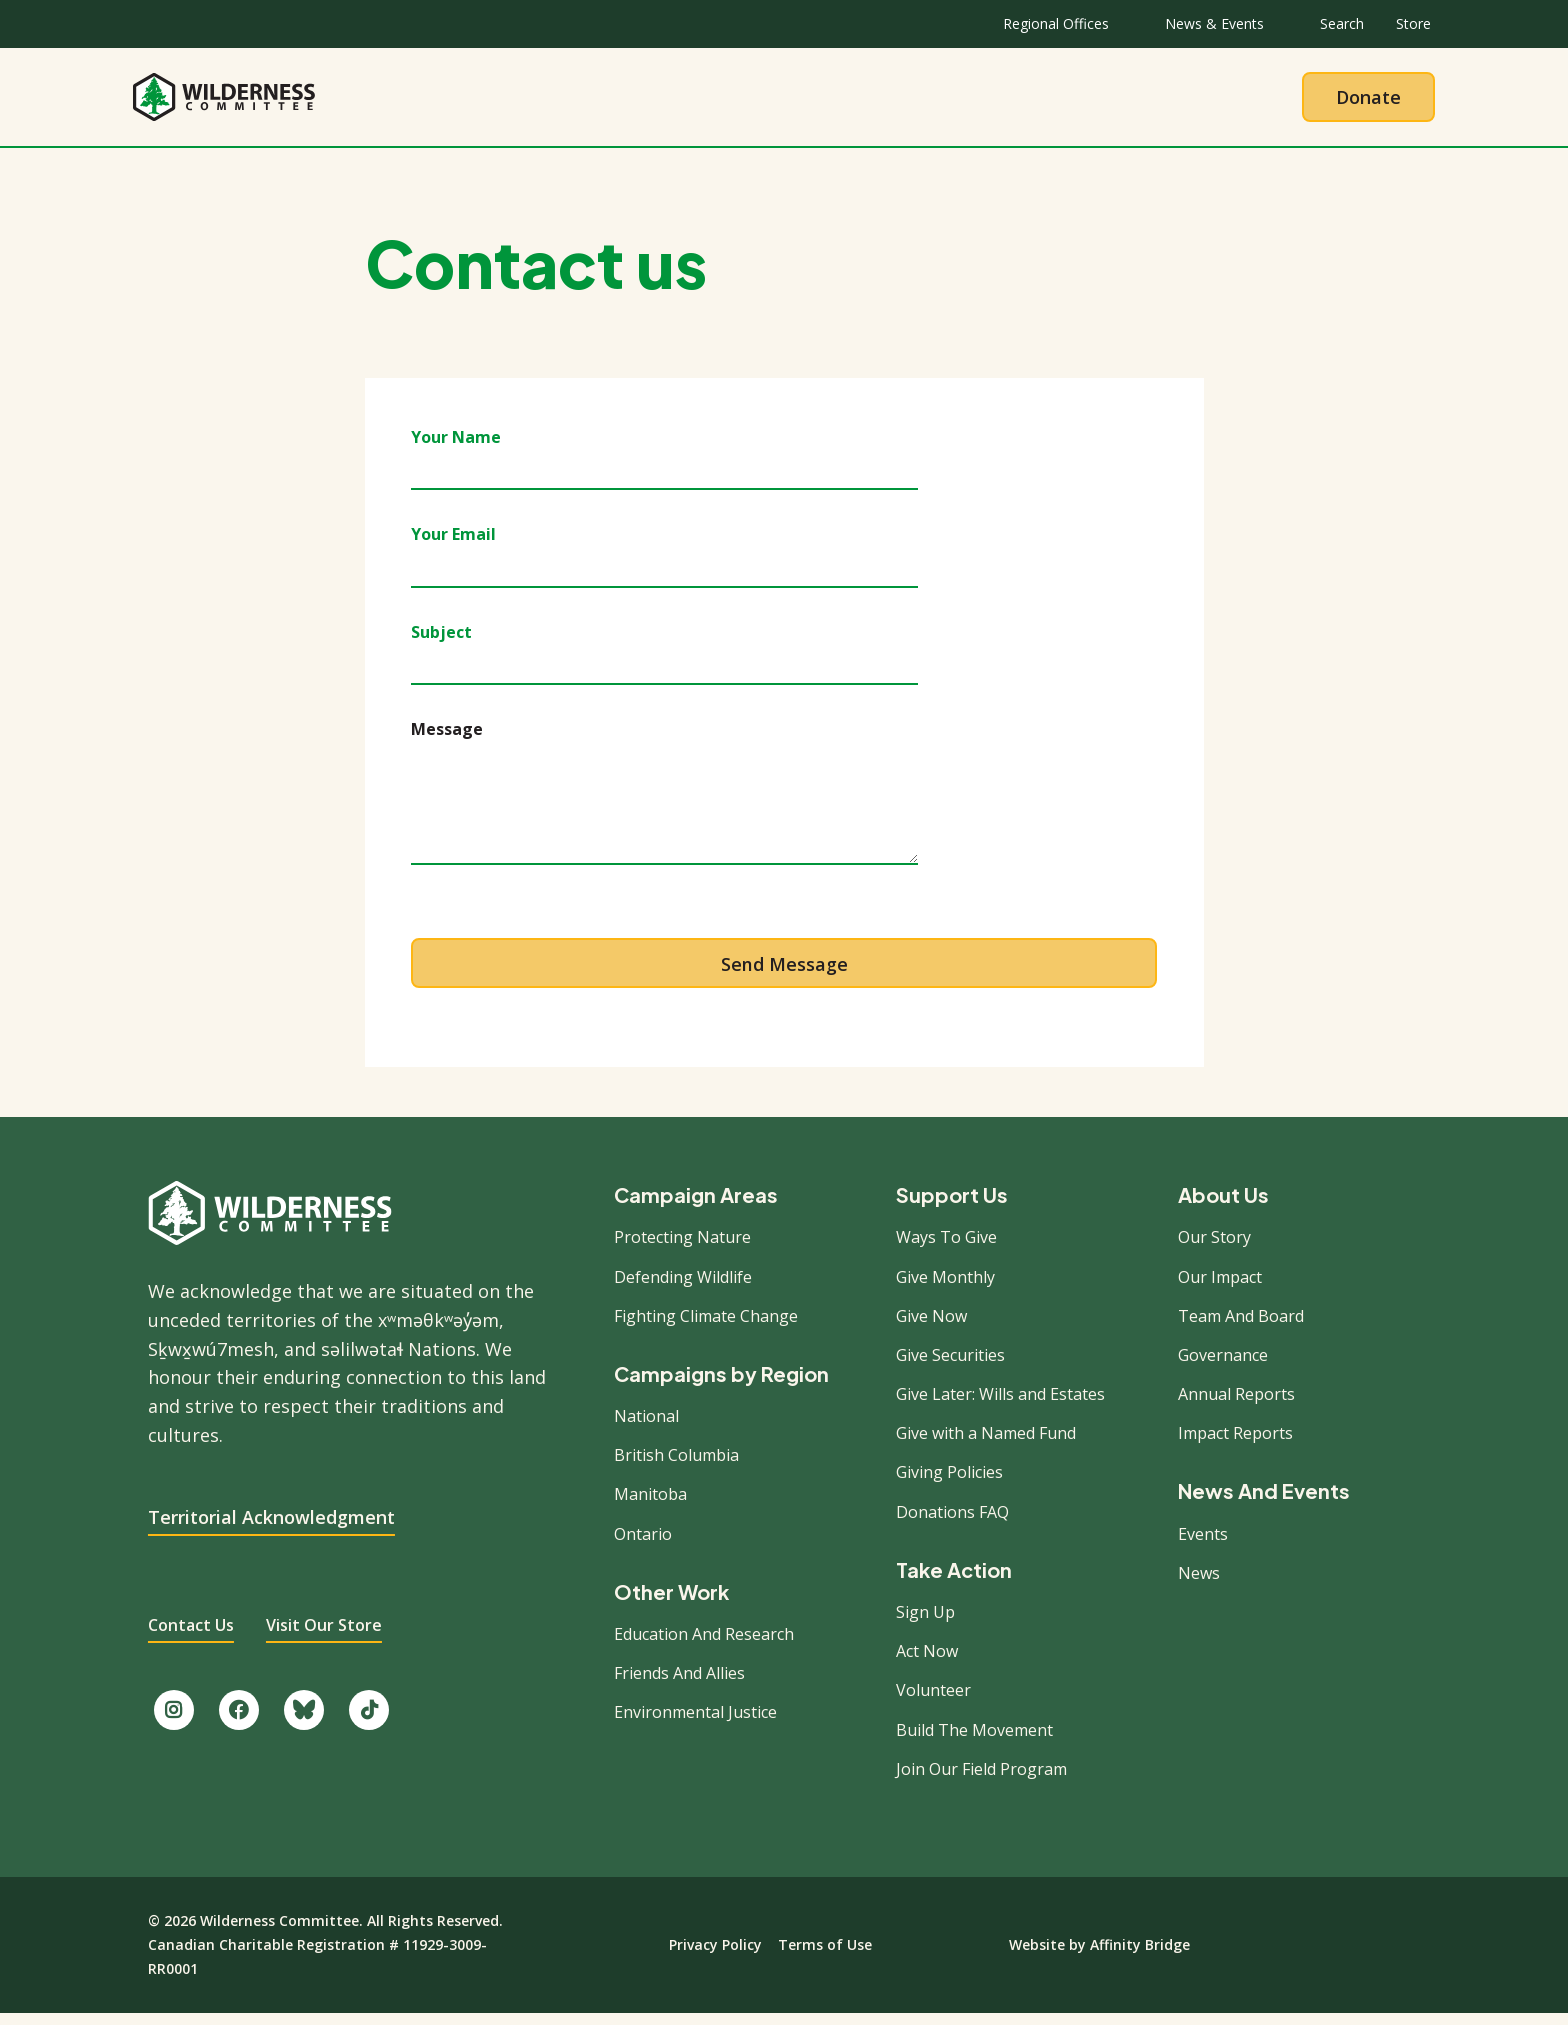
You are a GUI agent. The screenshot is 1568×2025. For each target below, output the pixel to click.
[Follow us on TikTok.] (369, 1721)
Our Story (1214, 1248)
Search (1342, 23)
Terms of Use (825, 1955)
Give (978, 102)
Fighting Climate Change (706, 1327)
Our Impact (1220, 1287)
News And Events (1264, 1502)
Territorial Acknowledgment (271, 1527)
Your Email (453, 545)
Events (1203, 1544)
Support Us (952, 1206)
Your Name (456, 448)
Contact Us (191, 1636)
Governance (1223, 1366)
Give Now (931, 1327)
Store (1413, 23)
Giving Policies (949, 1483)
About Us (611, 102)
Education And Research (704, 1645)
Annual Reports (1236, 1405)
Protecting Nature (682, 1248)
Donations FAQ (952, 1522)
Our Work (733, 102)
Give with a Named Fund (986, 1444)
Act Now (927, 1662)
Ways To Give (946, 1248)
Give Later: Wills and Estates (1000, 1405)
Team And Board (1241, 1327)
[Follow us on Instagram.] (174, 1721)
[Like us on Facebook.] (239, 1721)
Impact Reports (1235, 1444)
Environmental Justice (695, 1723)
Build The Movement (974, 1740)
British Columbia (676, 1466)
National (646, 1427)
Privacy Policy (715, 1955)
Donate (1368, 102)
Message (447, 740)
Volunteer (933, 1701)
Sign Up (925, 1623)
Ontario (643, 1544)
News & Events (1214, 23)
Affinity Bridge (1140, 1955)
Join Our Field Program (981, 1780)
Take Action (866, 102)
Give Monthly (945, 1287)
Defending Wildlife (683, 1287)
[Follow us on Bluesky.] (304, 1721)
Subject (441, 642)
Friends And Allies (679, 1684)
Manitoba (650, 1505)
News (1199, 1584)
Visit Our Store (324, 1636)
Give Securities (950, 1366)
